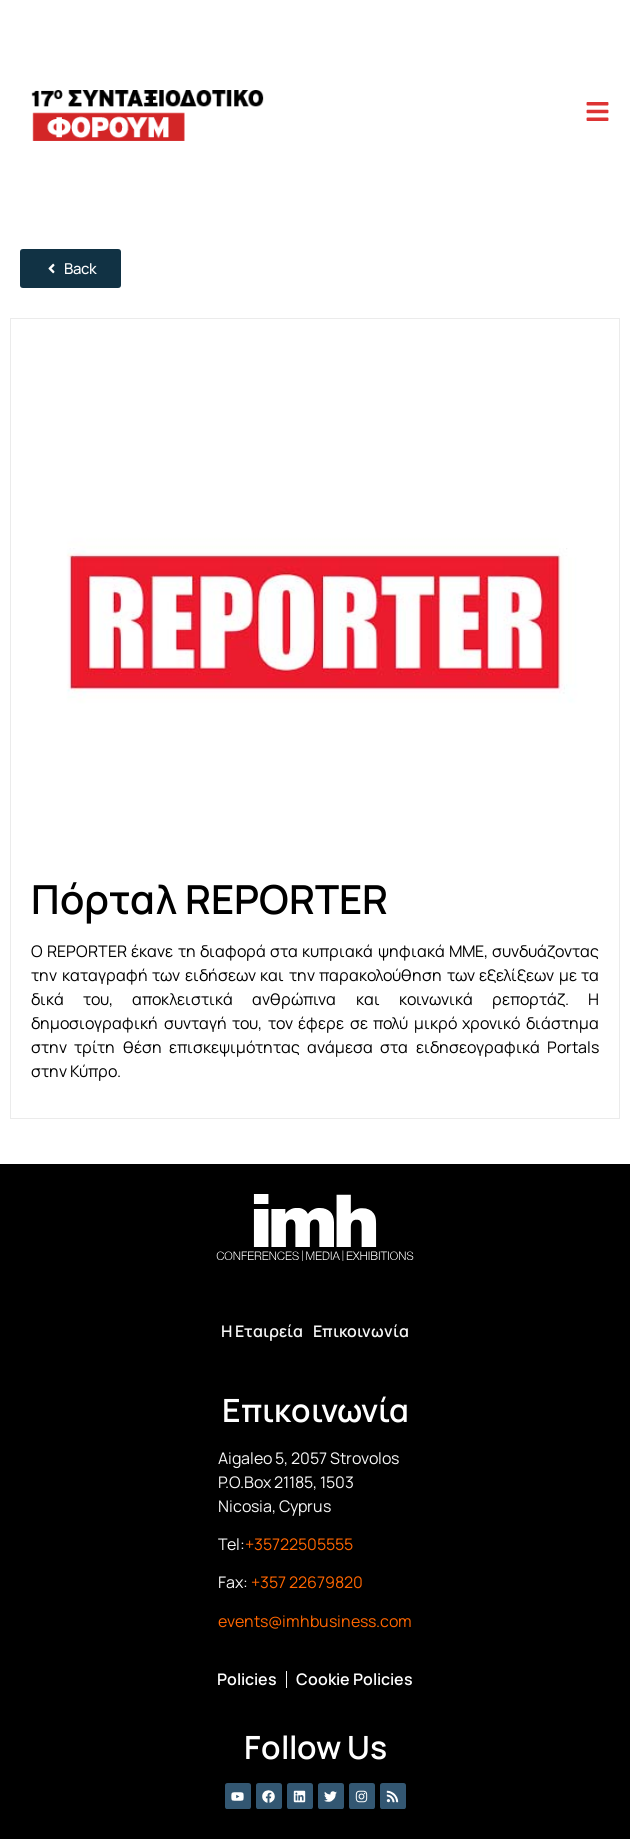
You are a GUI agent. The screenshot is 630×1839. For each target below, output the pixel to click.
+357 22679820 (307, 1582)
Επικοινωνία (361, 1331)
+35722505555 (299, 1544)
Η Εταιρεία (262, 1331)
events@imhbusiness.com (315, 1621)
